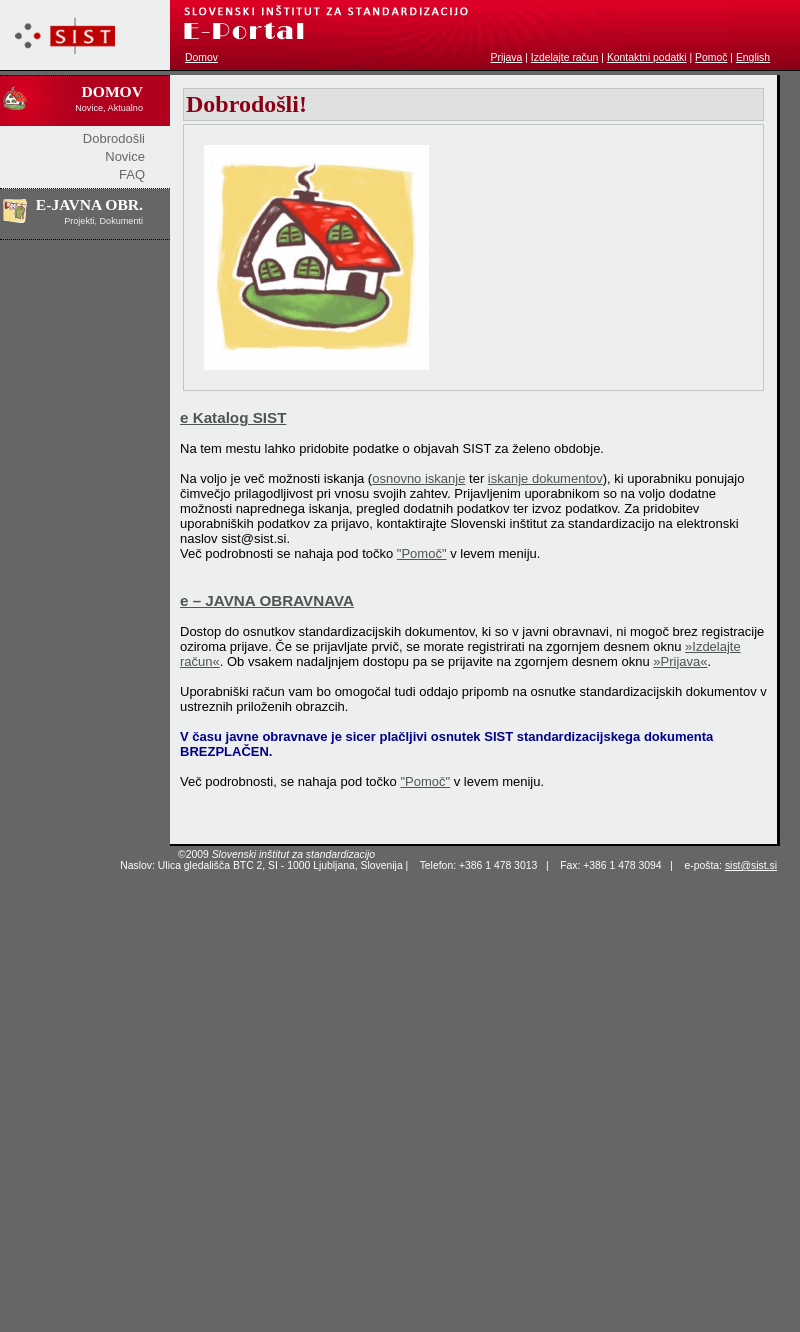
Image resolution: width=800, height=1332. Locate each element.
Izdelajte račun (565, 57)
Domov (201, 57)
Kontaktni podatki (647, 57)
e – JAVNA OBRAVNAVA (267, 600)
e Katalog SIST (233, 417)
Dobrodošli (114, 138)
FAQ (132, 174)
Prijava (507, 57)
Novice (125, 156)
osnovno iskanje (418, 478)
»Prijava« (680, 661)
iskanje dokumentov (545, 478)
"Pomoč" (422, 553)
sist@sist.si (751, 865)
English (753, 57)
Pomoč (711, 57)
